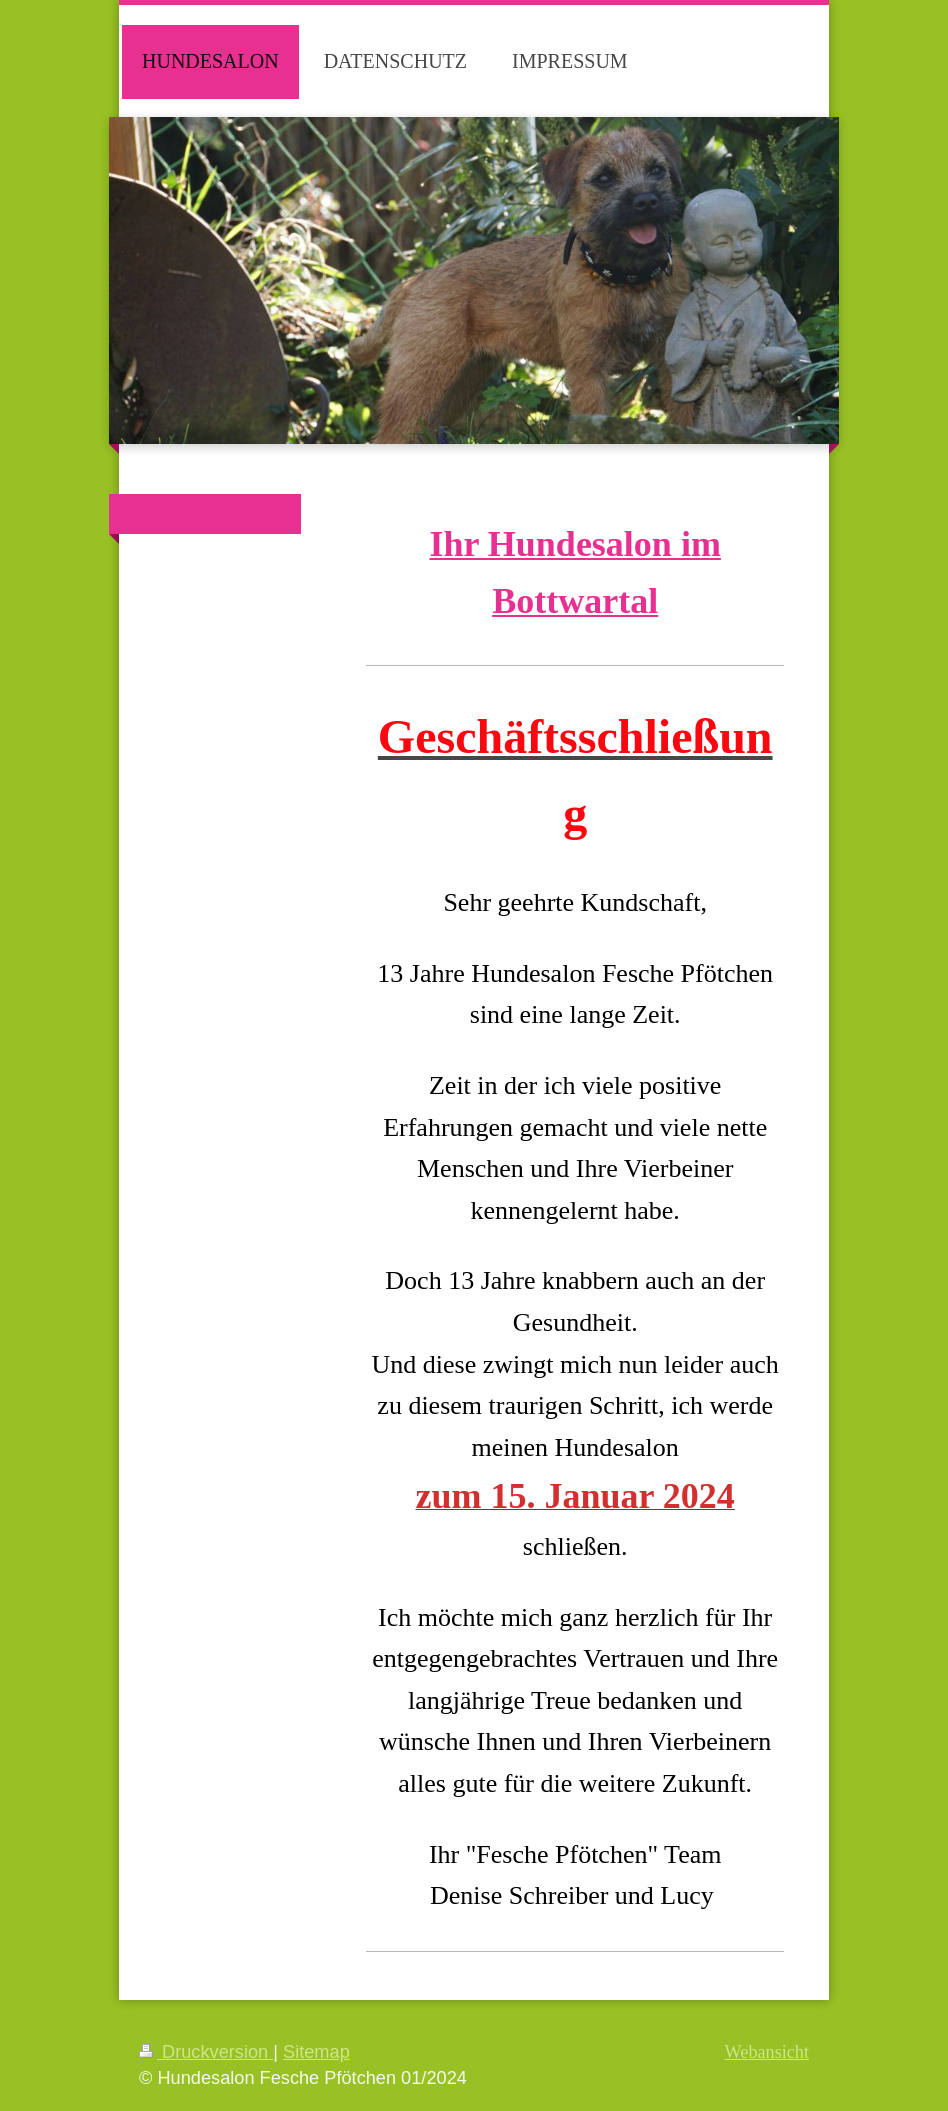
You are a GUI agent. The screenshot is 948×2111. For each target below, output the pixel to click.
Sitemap (316, 2052)
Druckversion (206, 2052)
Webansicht (767, 2052)
